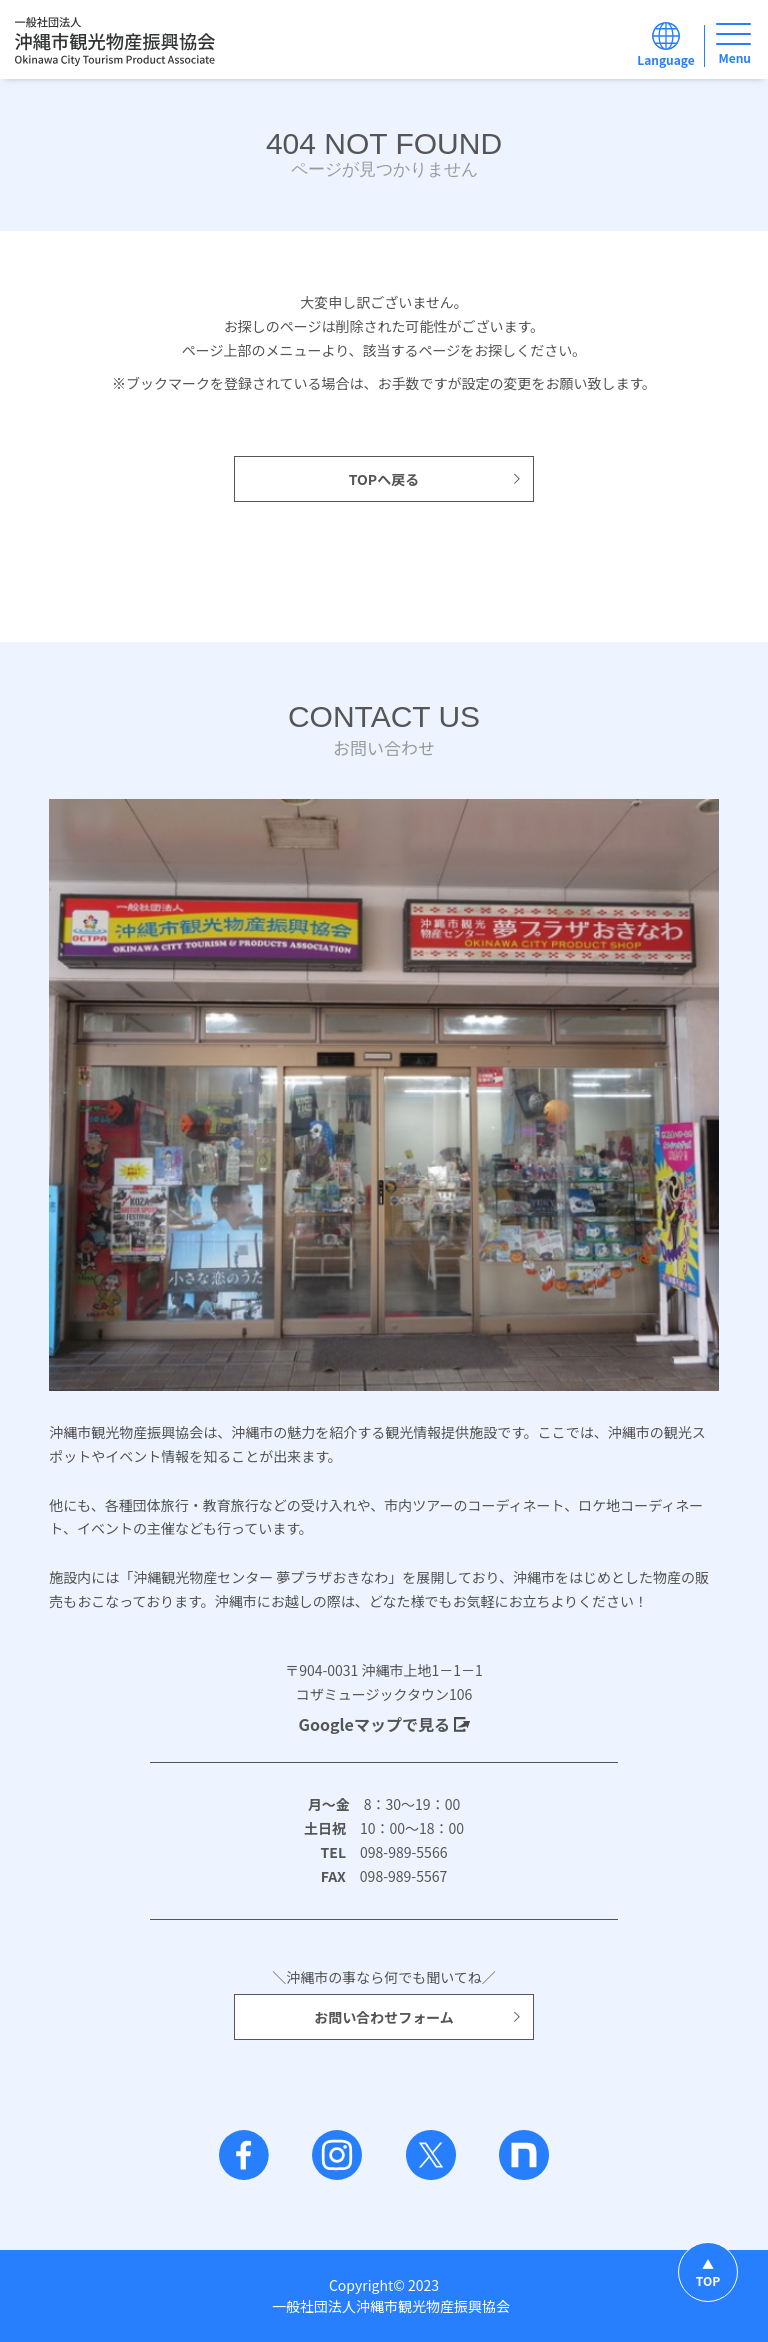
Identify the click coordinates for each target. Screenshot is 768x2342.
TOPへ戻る (436, 479)
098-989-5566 (396, 1852)
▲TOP (708, 2272)
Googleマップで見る (383, 1724)
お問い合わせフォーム (418, 2017)
